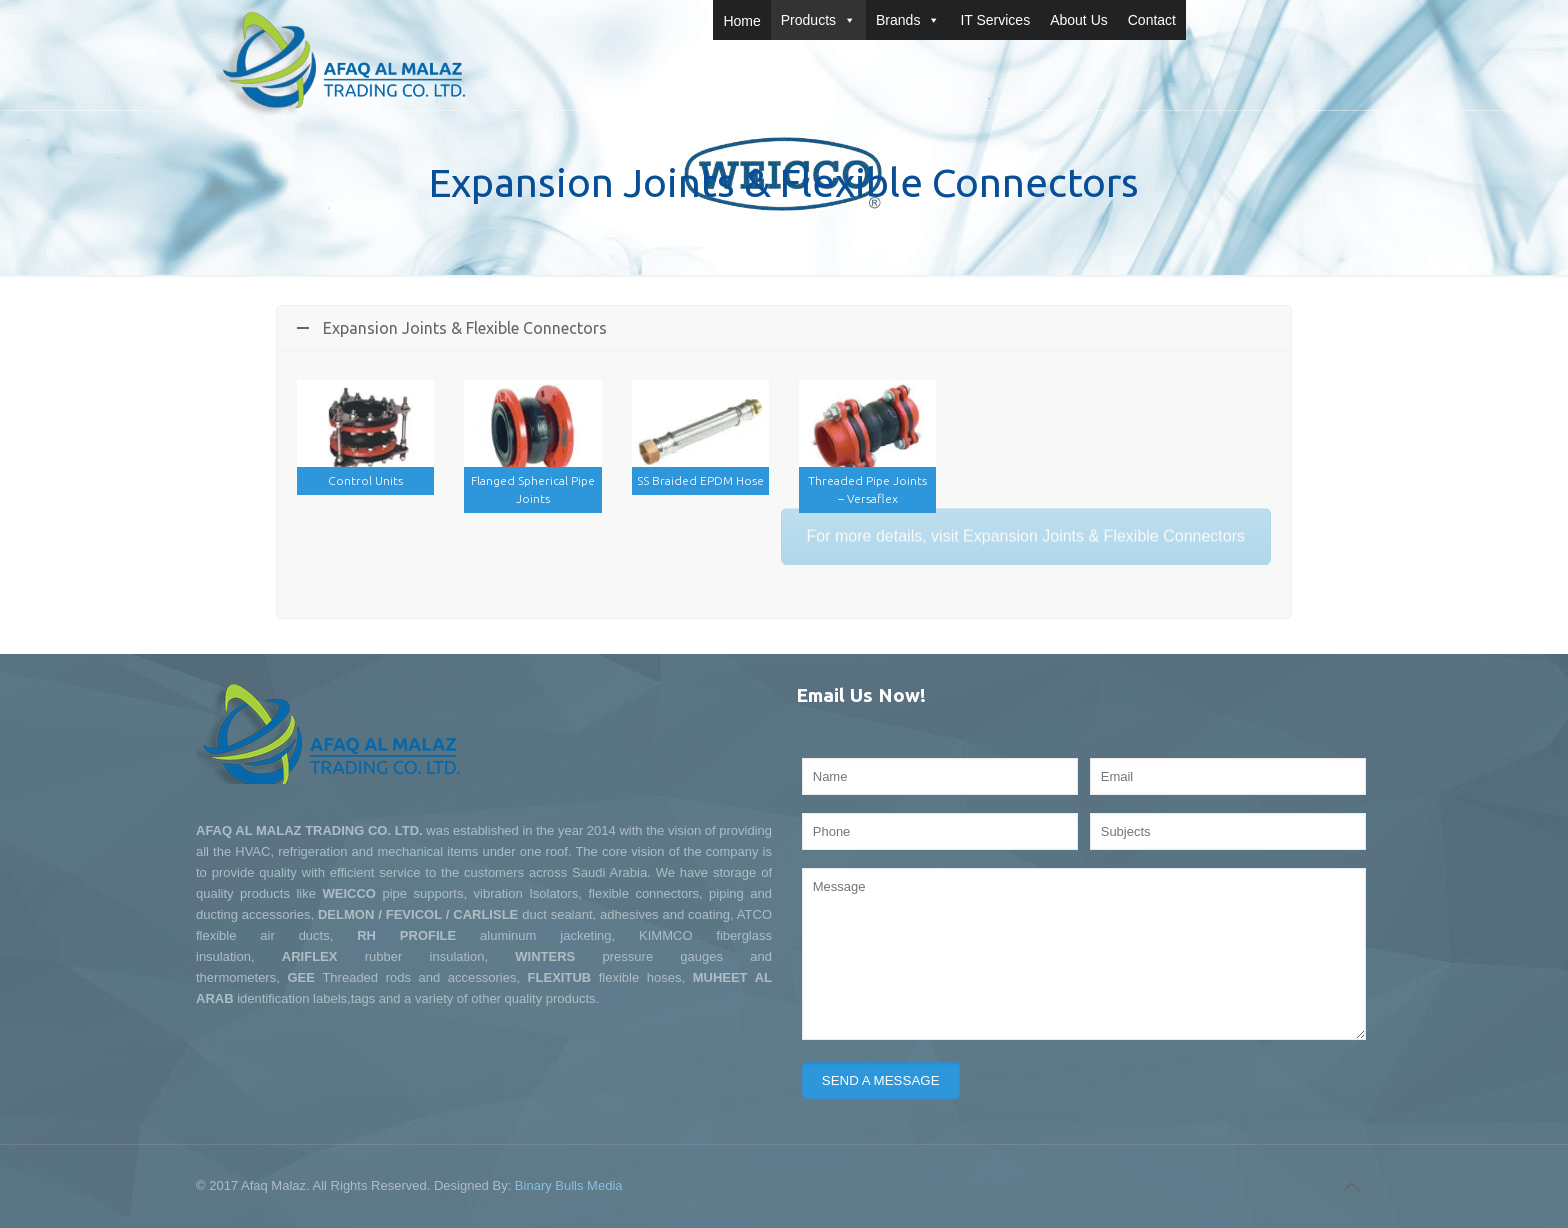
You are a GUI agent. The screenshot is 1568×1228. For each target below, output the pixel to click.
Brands (908, 20)
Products (818, 20)
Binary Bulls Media (569, 1185)
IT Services (995, 20)
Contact (1152, 20)
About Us (1079, 20)
